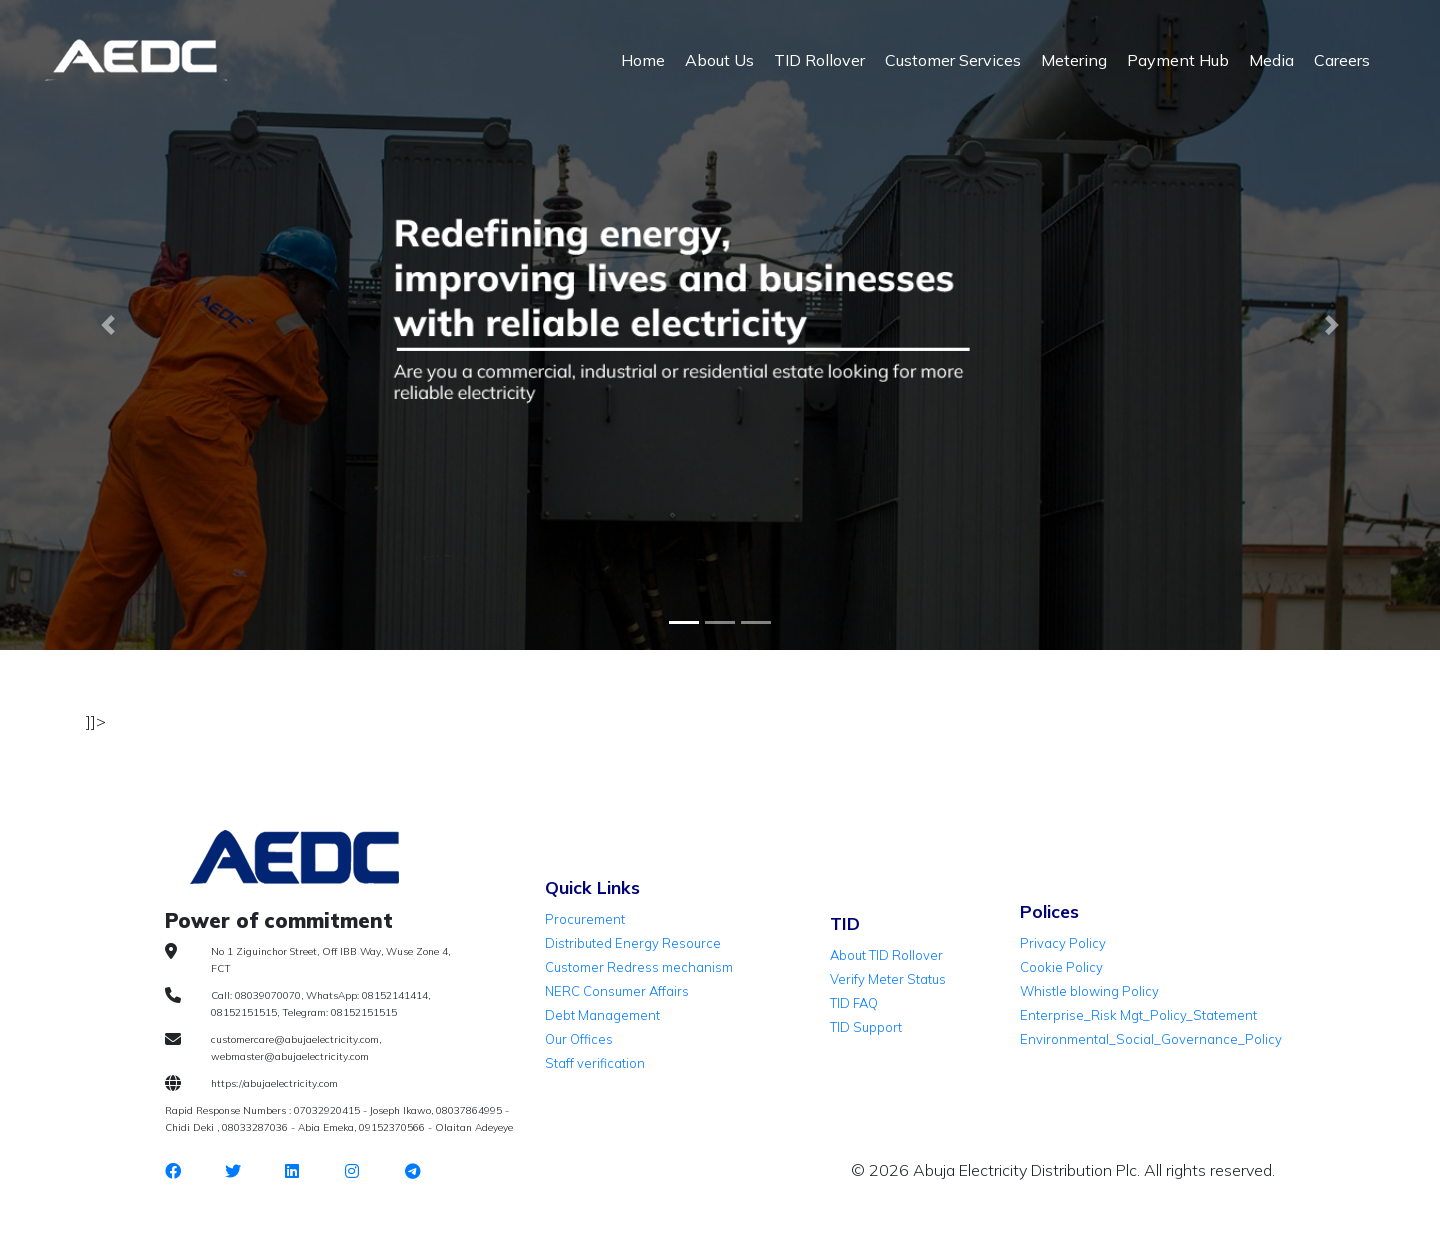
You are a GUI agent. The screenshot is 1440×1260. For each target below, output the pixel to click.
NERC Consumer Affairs (617, 991)
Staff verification (595, 1063)
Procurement (585, 919)
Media (1271, 60)
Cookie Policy (1061, 967)
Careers (1342, 60)
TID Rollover (819, 60)
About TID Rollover (886, 955)
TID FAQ (854, 1003)
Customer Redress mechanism (639, 967)
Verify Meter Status (888, 979)
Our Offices (579, 1039)
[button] (108, 325)
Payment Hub (1178, 60)
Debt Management (602, 1015)
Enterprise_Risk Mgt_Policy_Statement (1138, 1015)
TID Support (866, 1027)
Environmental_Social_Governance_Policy (1151, 1039)
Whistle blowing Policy (1089, 991)
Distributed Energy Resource (633, 943)
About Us (719, 60)
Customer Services (953, 60)
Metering (1074, 60)
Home (643, 60)
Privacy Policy (1063, 943)
